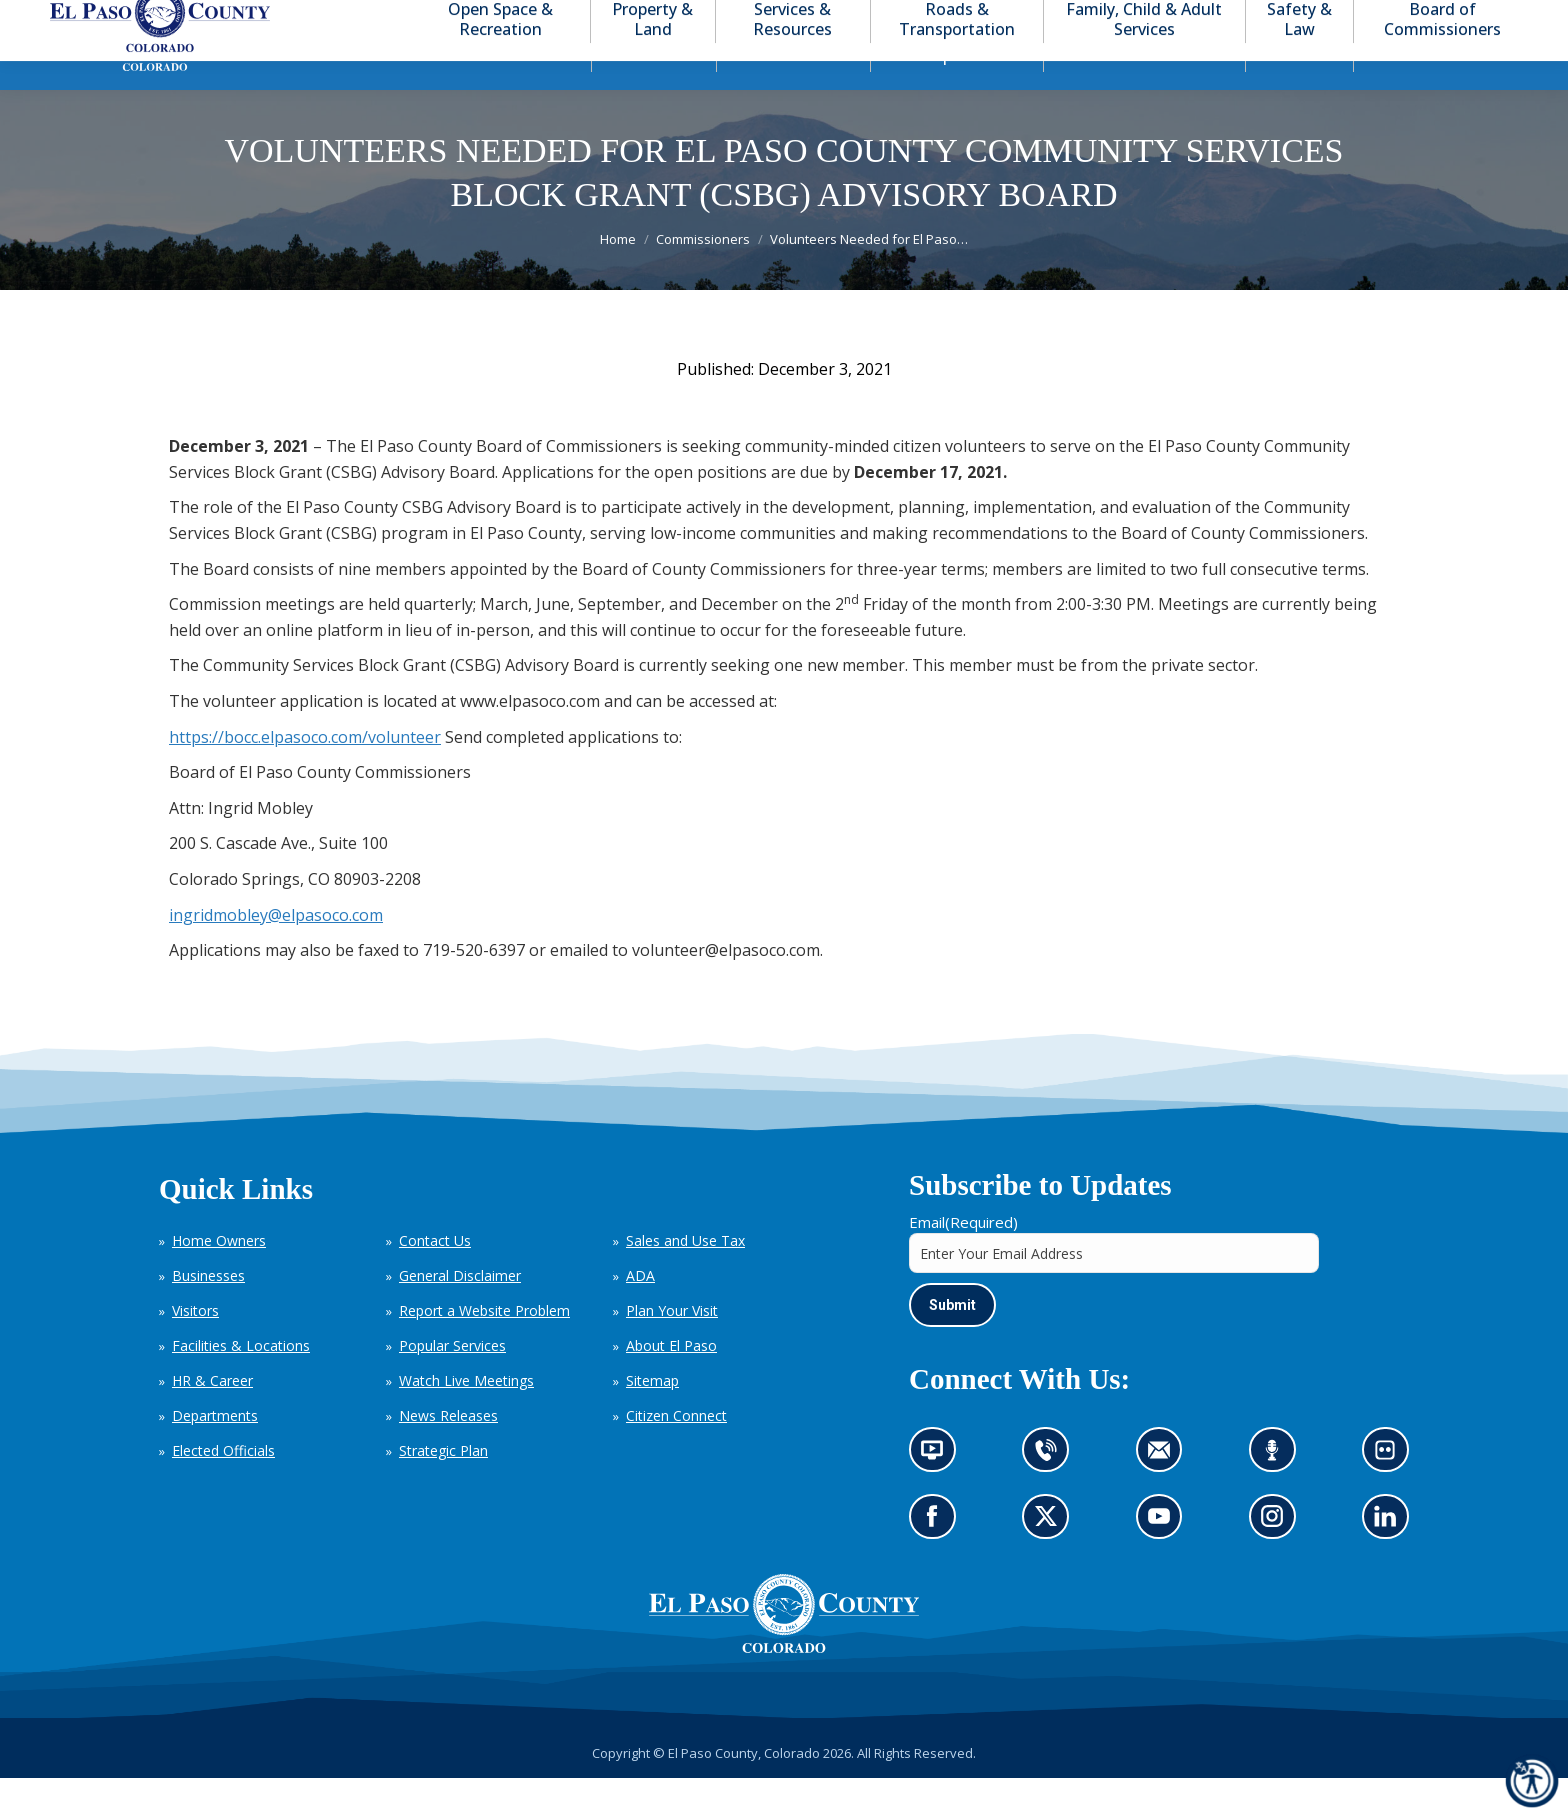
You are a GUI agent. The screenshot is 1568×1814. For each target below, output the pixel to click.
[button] (1440, 18)
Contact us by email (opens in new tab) (1165, 1492)
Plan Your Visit (672, 1346)
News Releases (448, 1451)
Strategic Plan (443, 1486)
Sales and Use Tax (685, 1276)
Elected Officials (223, 1486)
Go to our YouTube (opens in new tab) (1164, 1558)
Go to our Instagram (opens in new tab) (1278, 1558)
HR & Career (212, 1416)
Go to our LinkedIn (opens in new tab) (1390, 1558)
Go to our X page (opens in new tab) (1051, 1558)
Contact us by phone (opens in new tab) (1051, 1492)
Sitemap (652, 1416)
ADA (640, 1311)
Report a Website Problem (484, 1346)
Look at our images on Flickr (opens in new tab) (1391, 1492)
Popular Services (452, 1381)
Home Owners (219, 1276)
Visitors (195, 1346)
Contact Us (435, 1276)
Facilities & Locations (241, 1381)
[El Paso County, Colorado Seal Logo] (784, 1684)
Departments (215, 1451)
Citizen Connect (676, 1451)
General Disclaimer (460, 1311)
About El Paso (671, 1381)
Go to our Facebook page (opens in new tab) (937, 1558)
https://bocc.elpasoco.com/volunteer (305, 773)
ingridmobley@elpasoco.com (276, 951)
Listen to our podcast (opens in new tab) (1277, 1492)
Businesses (208, 1311)
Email (963, 1258)
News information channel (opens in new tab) (938, 1492)
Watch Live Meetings (466, 1416)
